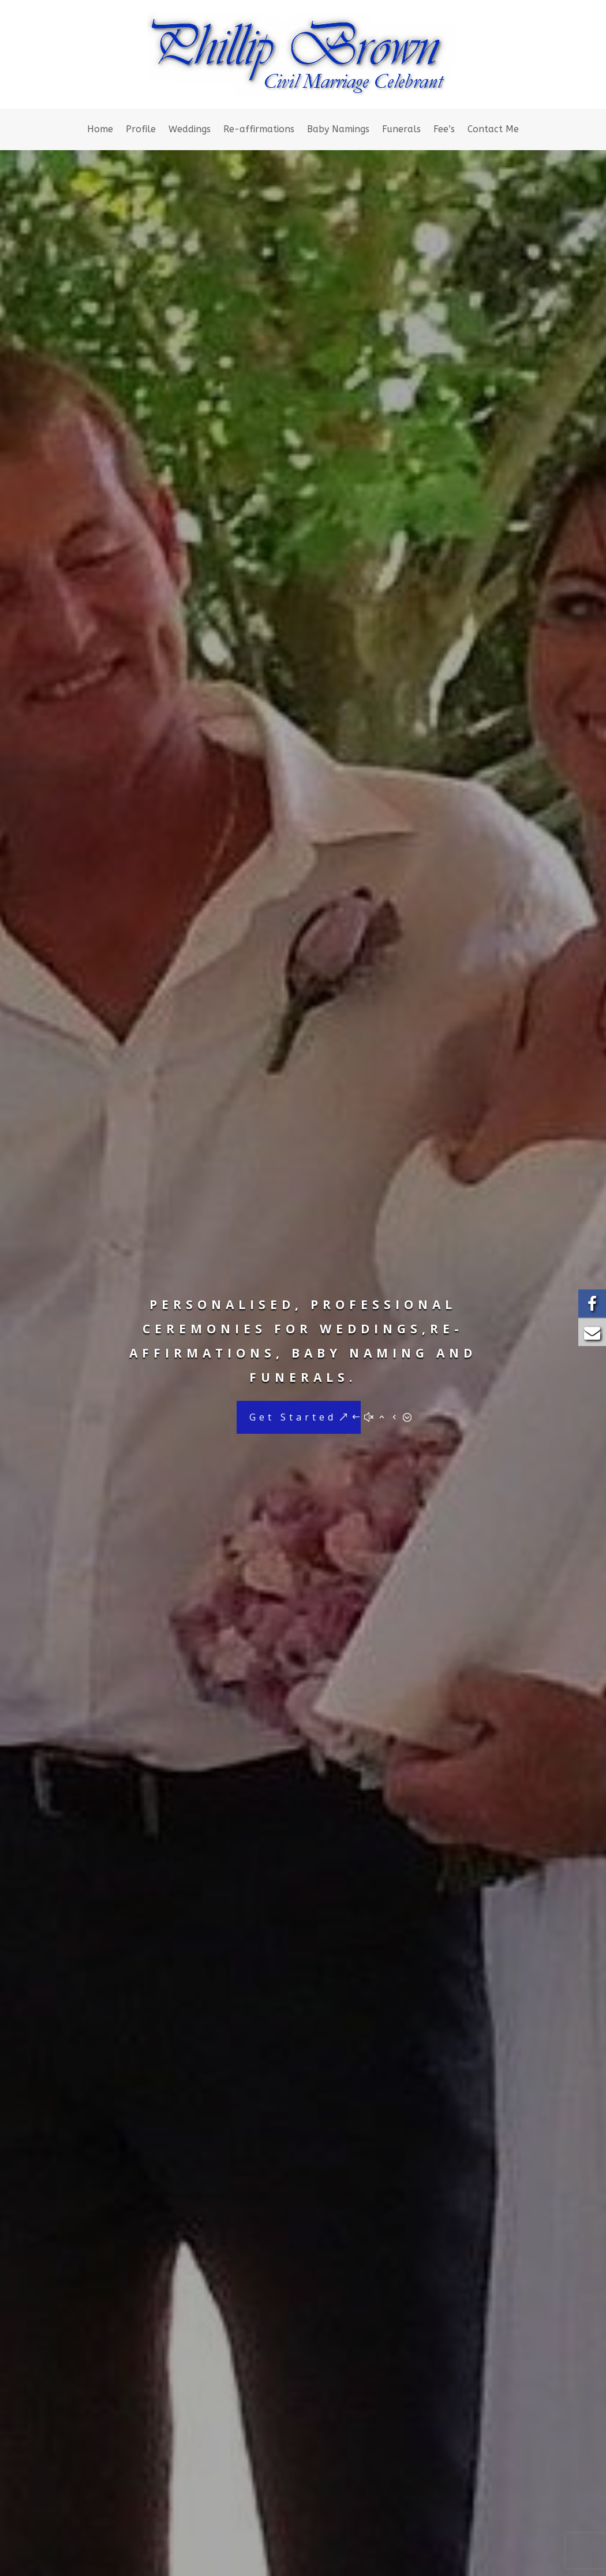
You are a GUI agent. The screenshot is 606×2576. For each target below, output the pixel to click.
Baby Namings (338, 130)
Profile (141, 130)
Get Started (292, 1418)
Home (100, 130)
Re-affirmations (258, 130)
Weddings (190, 130)
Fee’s (444, 130)
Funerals (401, 130)
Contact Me (493, 130)
